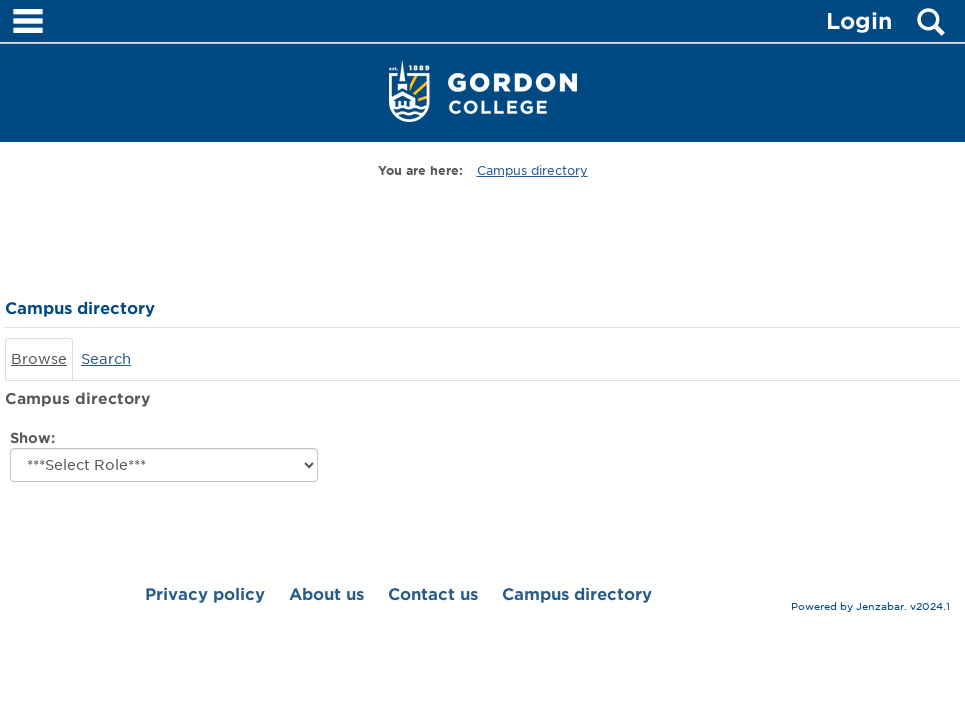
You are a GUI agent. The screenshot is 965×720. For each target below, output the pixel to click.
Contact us (433, 594)
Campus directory (532, 170)
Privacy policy (205, 594)
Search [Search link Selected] (106, 359)
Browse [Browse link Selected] (39, 359)
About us (326, 594)
